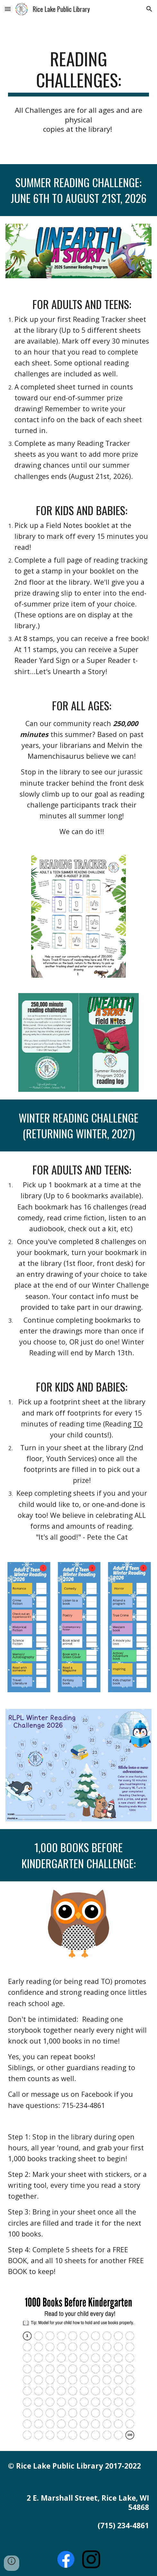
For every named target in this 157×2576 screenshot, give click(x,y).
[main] (78, 72)
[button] (7, 9)
